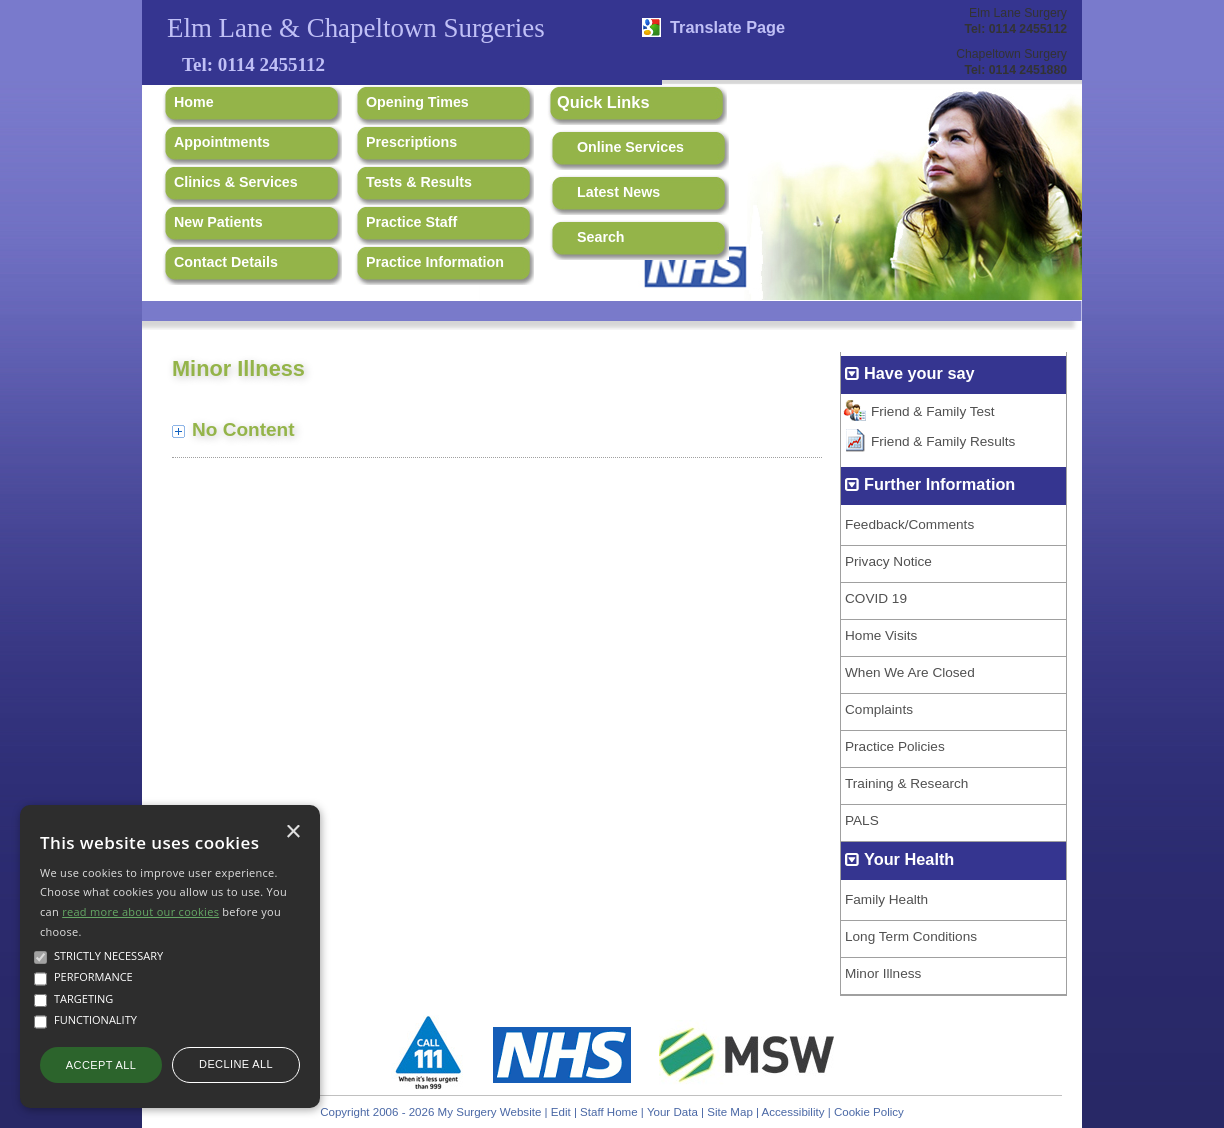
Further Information (939, 484)
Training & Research (906, 783)
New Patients (218, 222)
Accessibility (793, 1112)
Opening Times (417, 102)
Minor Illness (883, 973)
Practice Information (435, 262)
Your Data (672, 1112)
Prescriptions (411, 142)
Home (194, 102)
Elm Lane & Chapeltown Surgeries (356, 28)
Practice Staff (411, 222)
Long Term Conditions (911, 936)
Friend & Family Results (943, 441)
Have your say (919, 373)
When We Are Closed (910, 672)
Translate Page (727, 27)
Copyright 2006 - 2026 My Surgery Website (430, 1112)
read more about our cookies (140, 911)
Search (601, 237)
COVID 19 (876, 598)
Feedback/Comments (909, 524)
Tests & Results (419, 182)
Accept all (101, 1065)
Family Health (886, 899)
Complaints (879, 709)
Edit (561, 1112)
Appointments (222, 142)
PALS (862, 820)
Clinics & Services (236, 182)
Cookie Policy (869, 1112)
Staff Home (609, 1112)
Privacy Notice (888, 561)
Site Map (730, 1112)
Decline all (236, 1064)
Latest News (618, 192)
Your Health (909, 859)
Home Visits (881, 635)
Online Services (630, 147)
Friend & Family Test (933, 411)
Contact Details (226, 262)
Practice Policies (895, 746)
